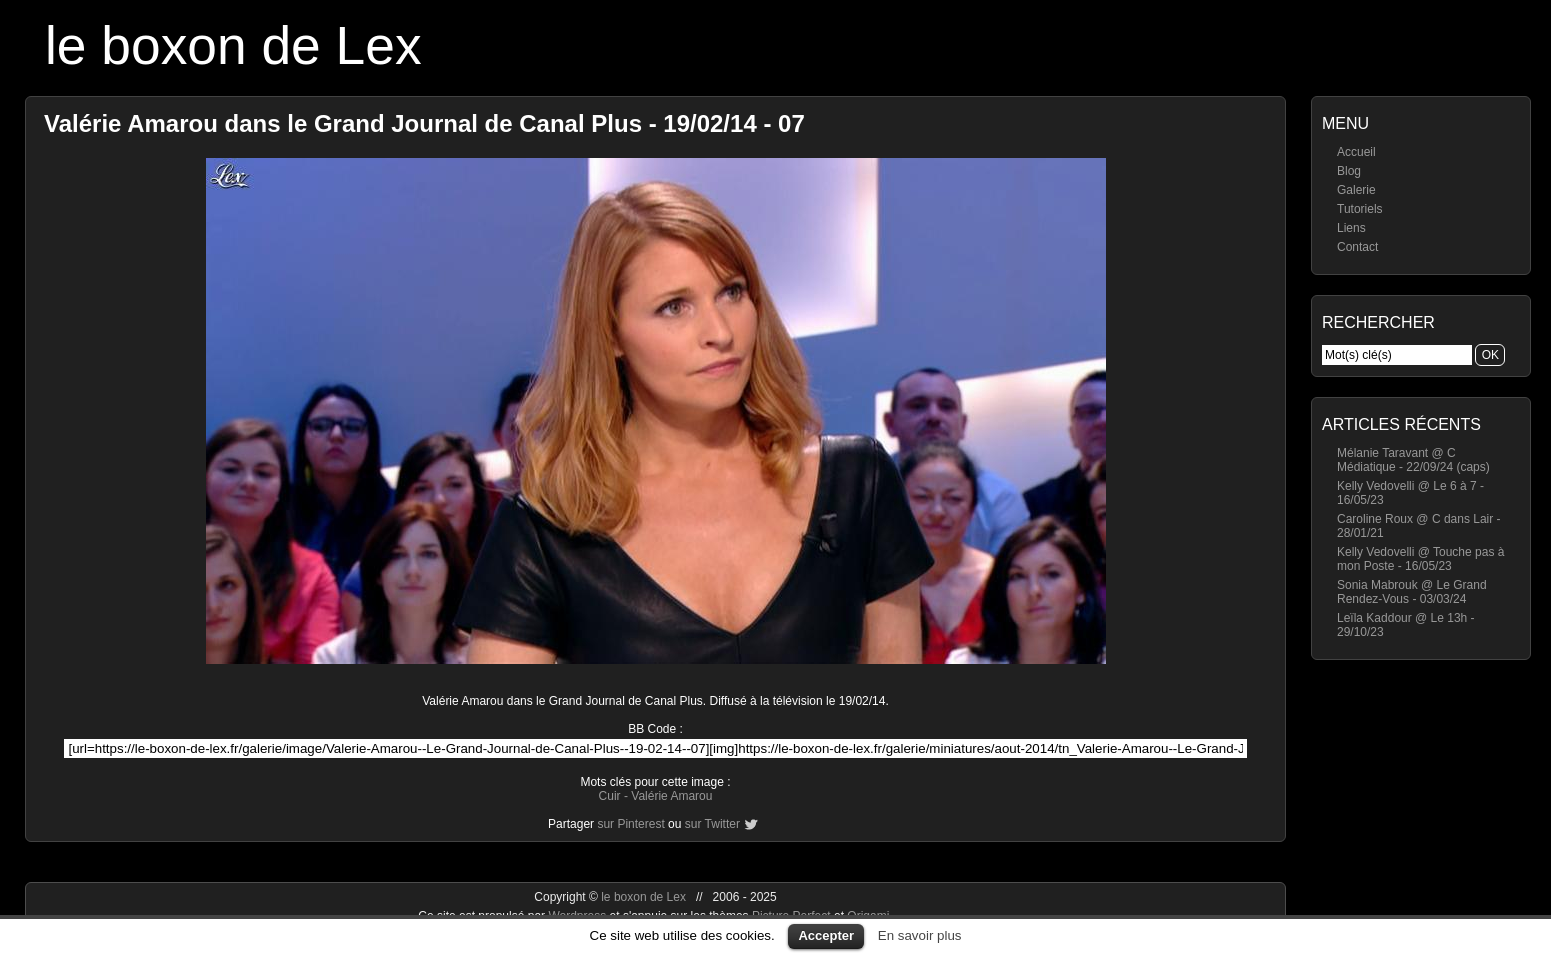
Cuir (610, 796)
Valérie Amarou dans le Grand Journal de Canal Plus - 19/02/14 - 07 (424, 123)
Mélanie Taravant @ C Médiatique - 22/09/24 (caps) (1413, 460)
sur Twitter (712, 824)
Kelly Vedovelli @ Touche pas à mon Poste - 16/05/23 (1420, 559)
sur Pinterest (630, 824)
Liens (1351, 228)
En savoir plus (920, 935)
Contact (1357, 247)
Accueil (1356, 152)
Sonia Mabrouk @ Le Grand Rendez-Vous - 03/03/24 (1412, 592)
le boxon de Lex (233, 45)
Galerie (1356, 190)
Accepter (826, 935)
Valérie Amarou (671, 796)
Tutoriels (1360, 209)
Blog (1349, 171)
